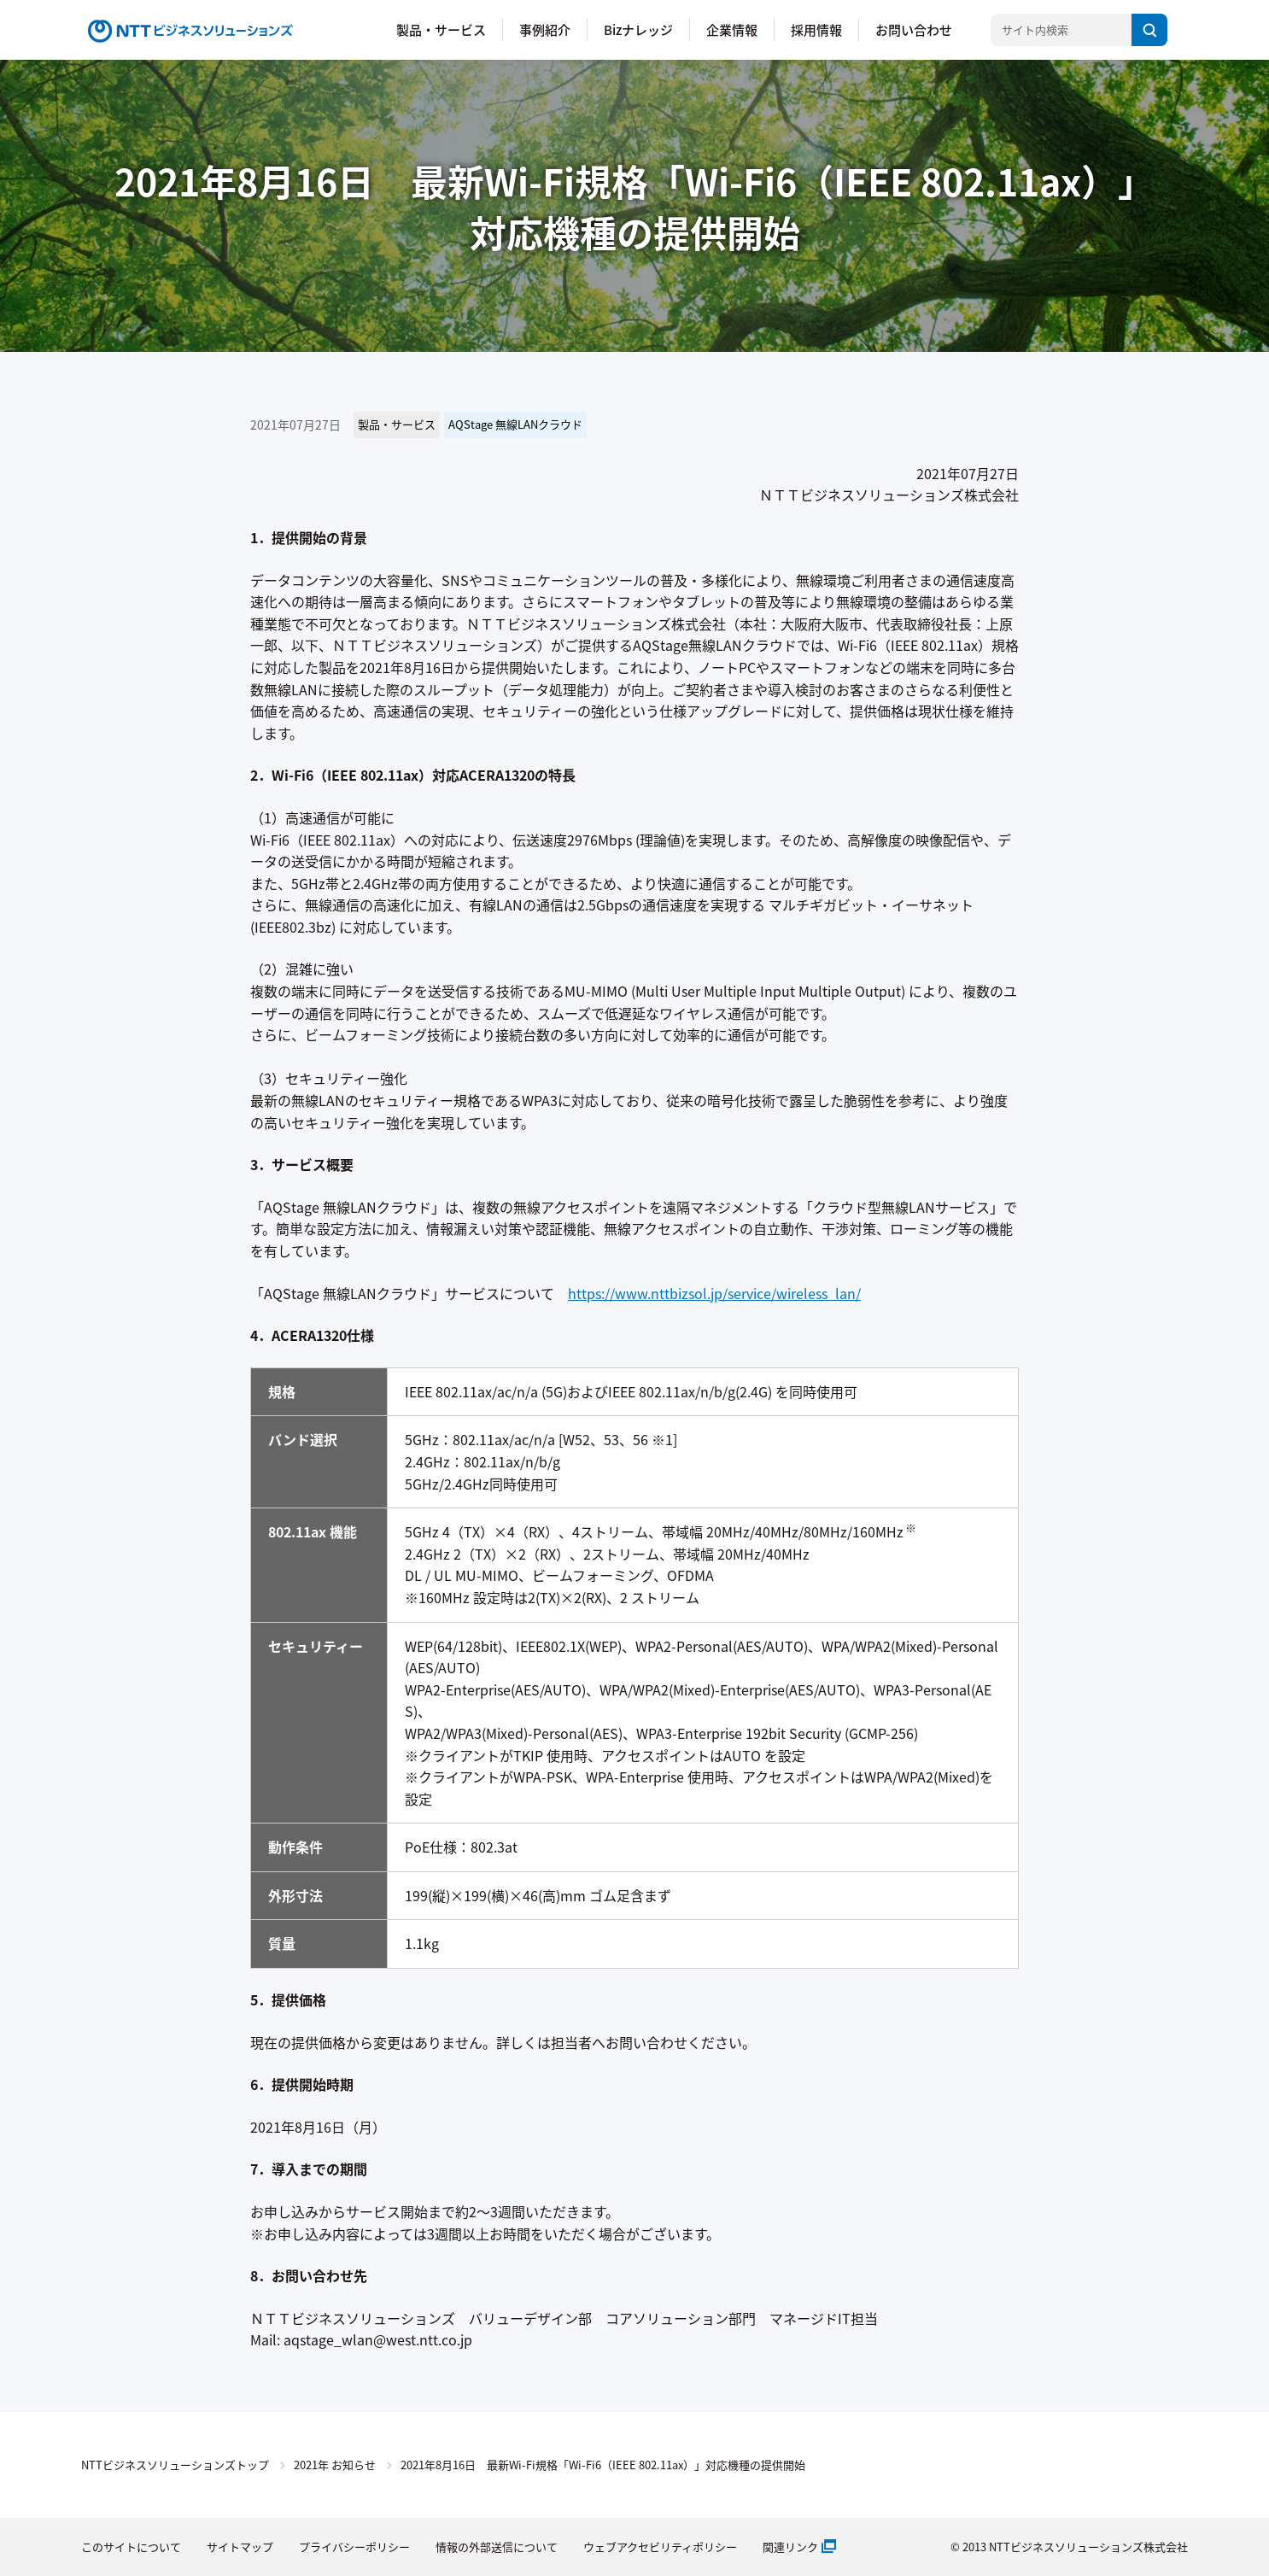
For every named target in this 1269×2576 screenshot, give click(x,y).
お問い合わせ (913, 29)
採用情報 (816, 29)
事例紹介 (544, 29)
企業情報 (731, 29)
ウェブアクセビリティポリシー (660, 2546)
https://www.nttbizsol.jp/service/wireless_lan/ (714, 1293)
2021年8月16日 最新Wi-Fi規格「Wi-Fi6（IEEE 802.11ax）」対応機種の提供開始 (603, 2464)
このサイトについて (131, 2546)
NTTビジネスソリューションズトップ (175, 2464)
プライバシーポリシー (354, 2546)
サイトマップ (240, 2546)
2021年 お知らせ (335, 2464)
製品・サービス (441, 29)
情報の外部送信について (497, 2546)
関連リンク (790, 2546)
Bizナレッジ (638, 29)
